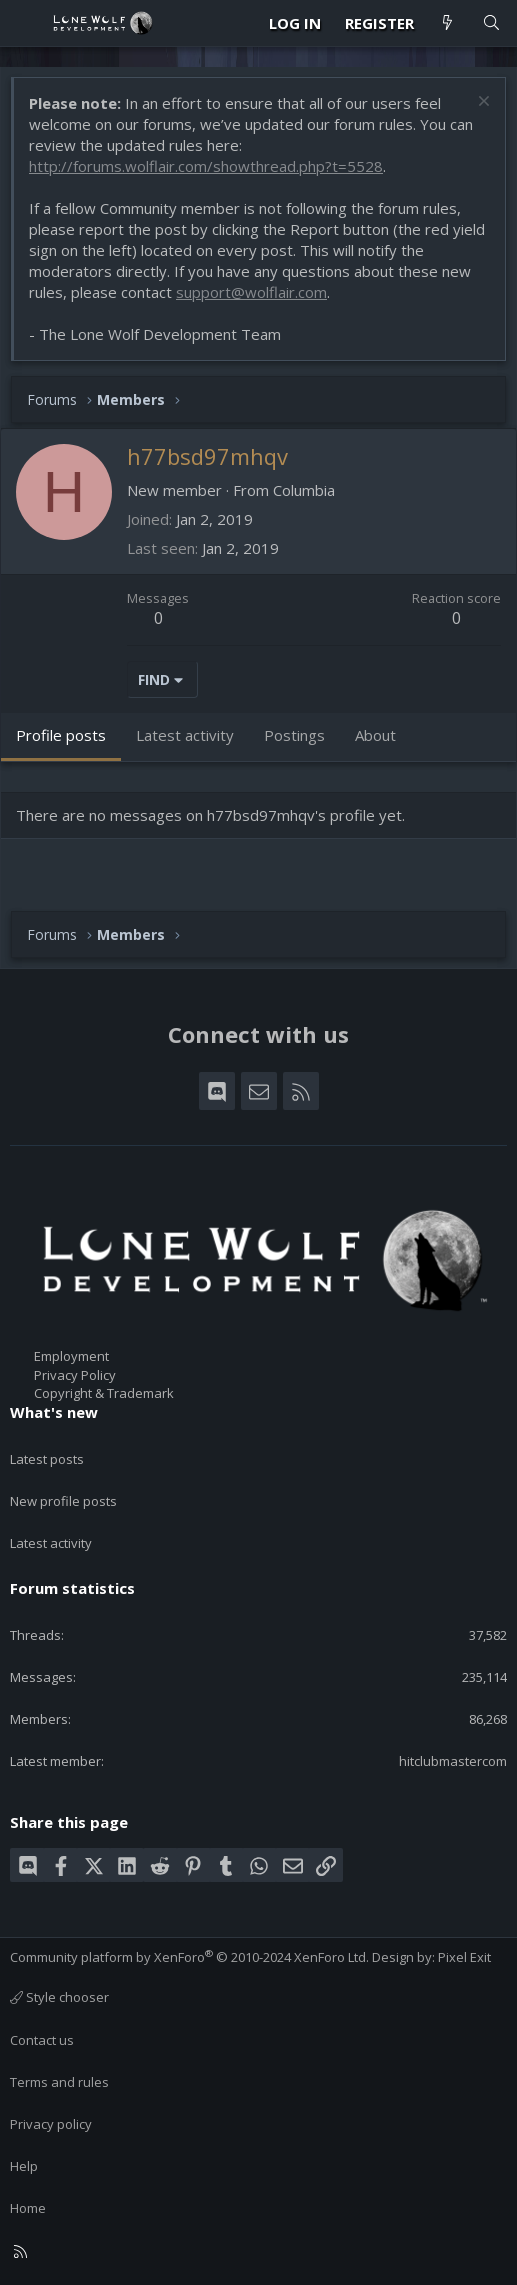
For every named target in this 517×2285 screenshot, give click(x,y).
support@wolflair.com (251, 292)
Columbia (304, 490)
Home (28, 2208)
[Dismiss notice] (481, 103)
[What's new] (447, 23)
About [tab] (375, 735)
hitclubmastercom (453, 1761)
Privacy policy (51, 2124)
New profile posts (63, 1501)
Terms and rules (59, 2082)
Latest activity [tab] (185, 735)
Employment (71, 1356)
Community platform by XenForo (189, 1957)
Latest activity (51, 1543)
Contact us (42, 2040)
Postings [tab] (294, 735)
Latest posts (47, 1459)
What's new (54, 1412)
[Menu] (26, 23)
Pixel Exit (464, 1957)
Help (24, 2166)
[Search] (491, 23)
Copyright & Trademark (104, 1393)
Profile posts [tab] (61, 735)
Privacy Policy (75, 1375)
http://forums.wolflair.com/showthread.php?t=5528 (206, 166)
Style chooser (59, 1997)
